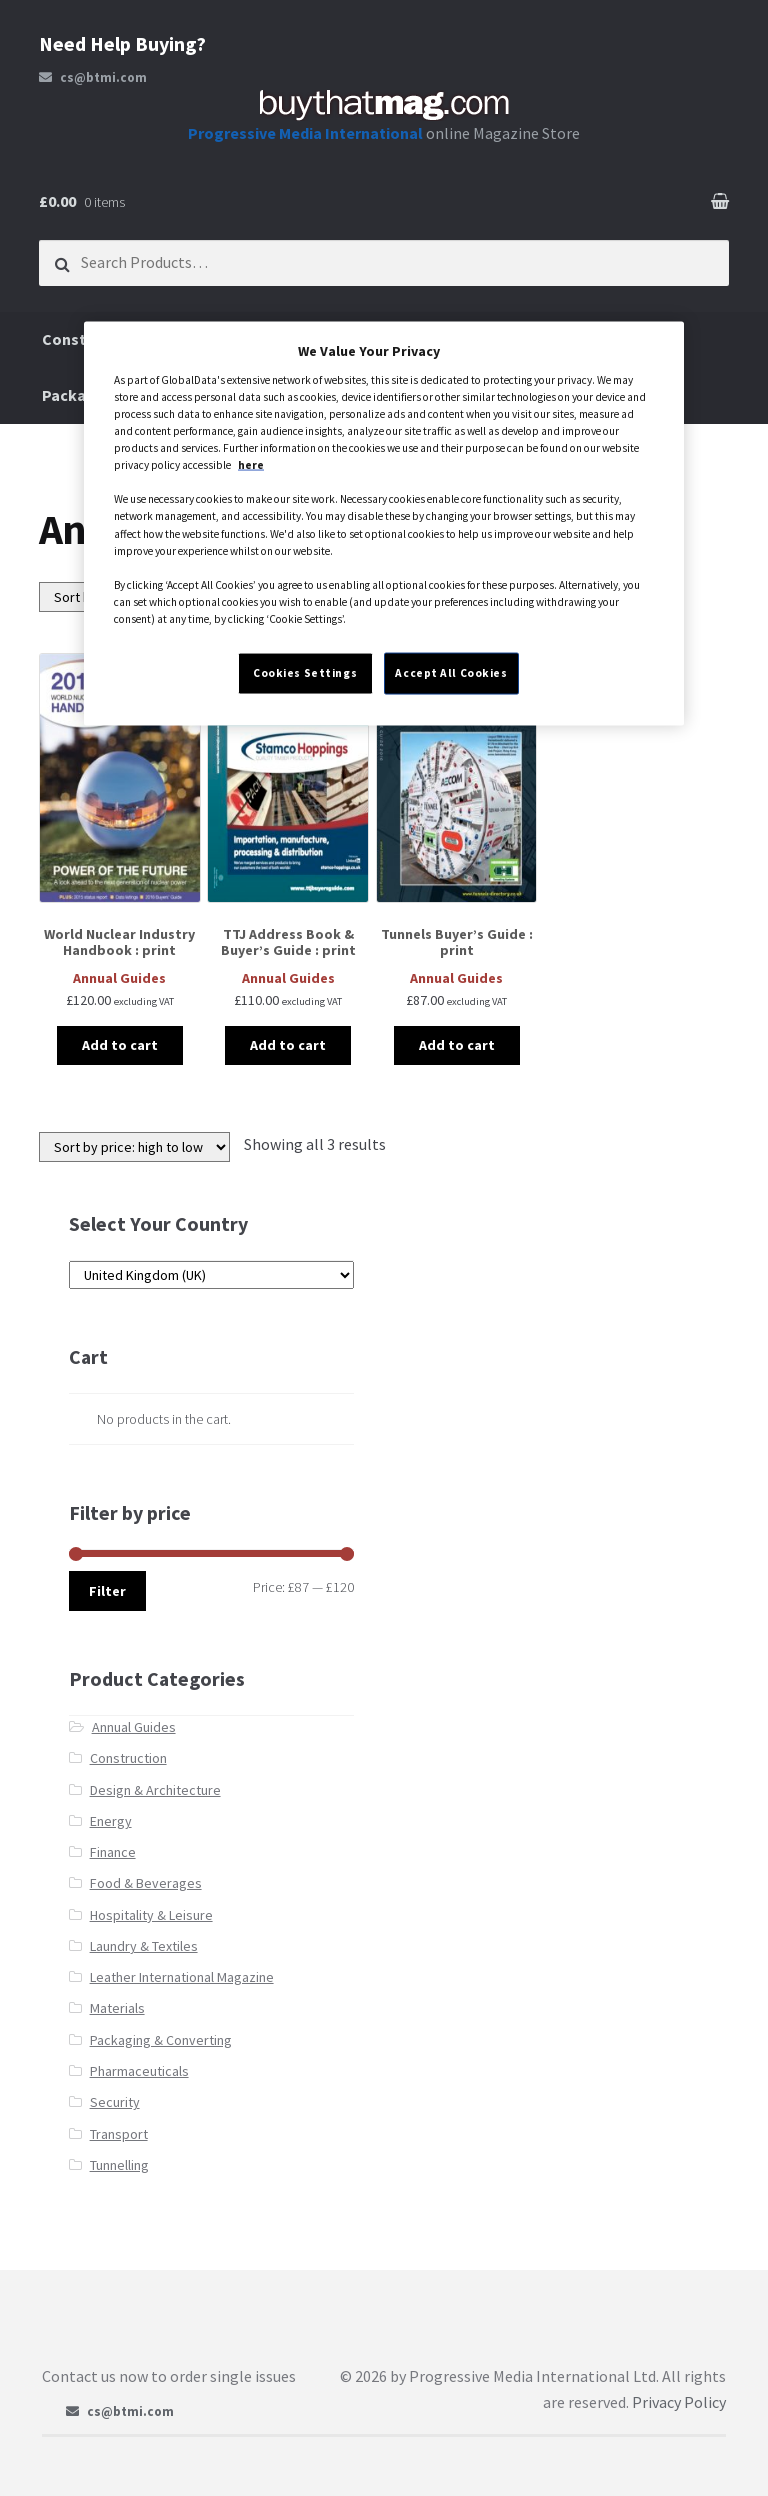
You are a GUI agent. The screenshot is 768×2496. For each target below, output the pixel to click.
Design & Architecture (155, 1790)
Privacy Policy (679, 2402)
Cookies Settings (305, 672)
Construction (128, 1758)
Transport (119, 2134)
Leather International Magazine (182, 1977)
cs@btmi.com (93, 77)
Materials (117, 2008)
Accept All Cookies (451, 672)
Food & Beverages (146, 1883)
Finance (113, 1852)
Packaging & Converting (161, 2040)
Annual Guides (134, 1727)
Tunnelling (119, 2165)
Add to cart (120, 1045)
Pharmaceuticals (139, 2071)
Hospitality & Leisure (151, 1915)
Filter (107, 1591)
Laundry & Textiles (144, 1946)
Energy (111, 1821)
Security (115, 2102)
